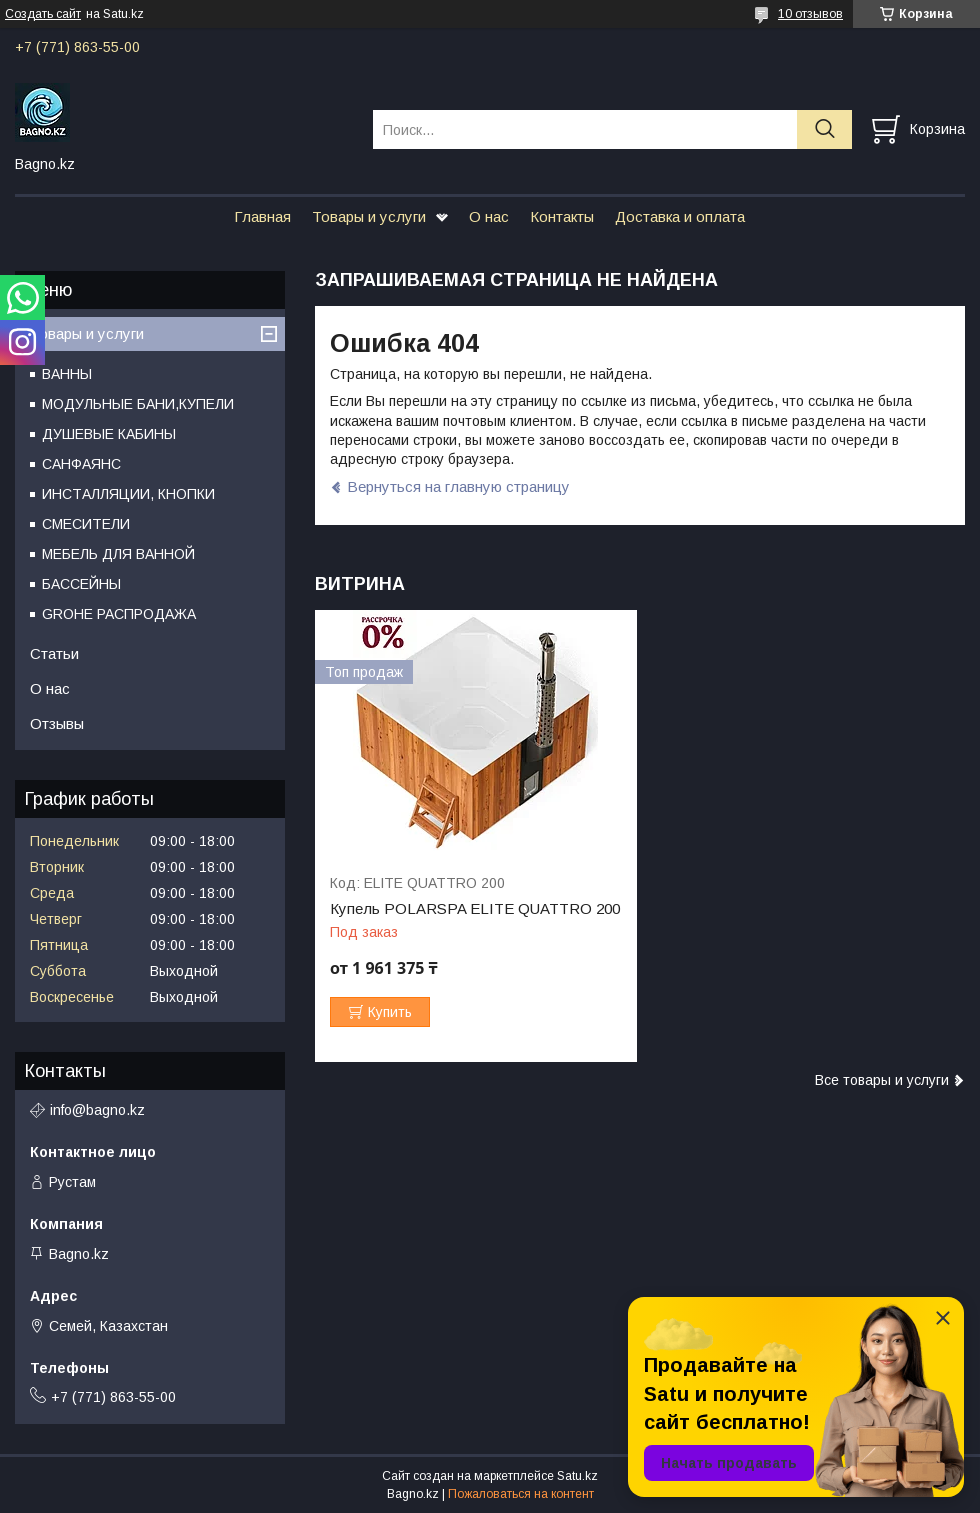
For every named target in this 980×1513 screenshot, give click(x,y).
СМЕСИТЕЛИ (86, 524)
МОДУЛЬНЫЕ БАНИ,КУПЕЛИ (138, 404)
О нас (489, 216)
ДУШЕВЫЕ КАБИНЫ (109, 434)
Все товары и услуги (882, 1080)
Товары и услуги (369, 216)
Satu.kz (577, 1476)
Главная (262, 216)
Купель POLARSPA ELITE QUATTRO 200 (475, 909)
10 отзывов (810, 14)
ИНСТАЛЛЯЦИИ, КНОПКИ (128, 494)
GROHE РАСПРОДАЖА (119, 614)
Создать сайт (43, 14)
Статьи (54, 653)
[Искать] (824, 129)
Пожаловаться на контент (521, 1494)
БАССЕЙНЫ (81, 584)
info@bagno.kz (97, 1110)
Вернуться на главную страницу (458, 486)
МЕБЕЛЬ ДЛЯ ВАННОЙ (118, 554)
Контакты (562, 216)
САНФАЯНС (81, 464)
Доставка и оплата (680, 216)
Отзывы (57, 723)
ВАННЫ (67, 374)
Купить (390, 1012)
